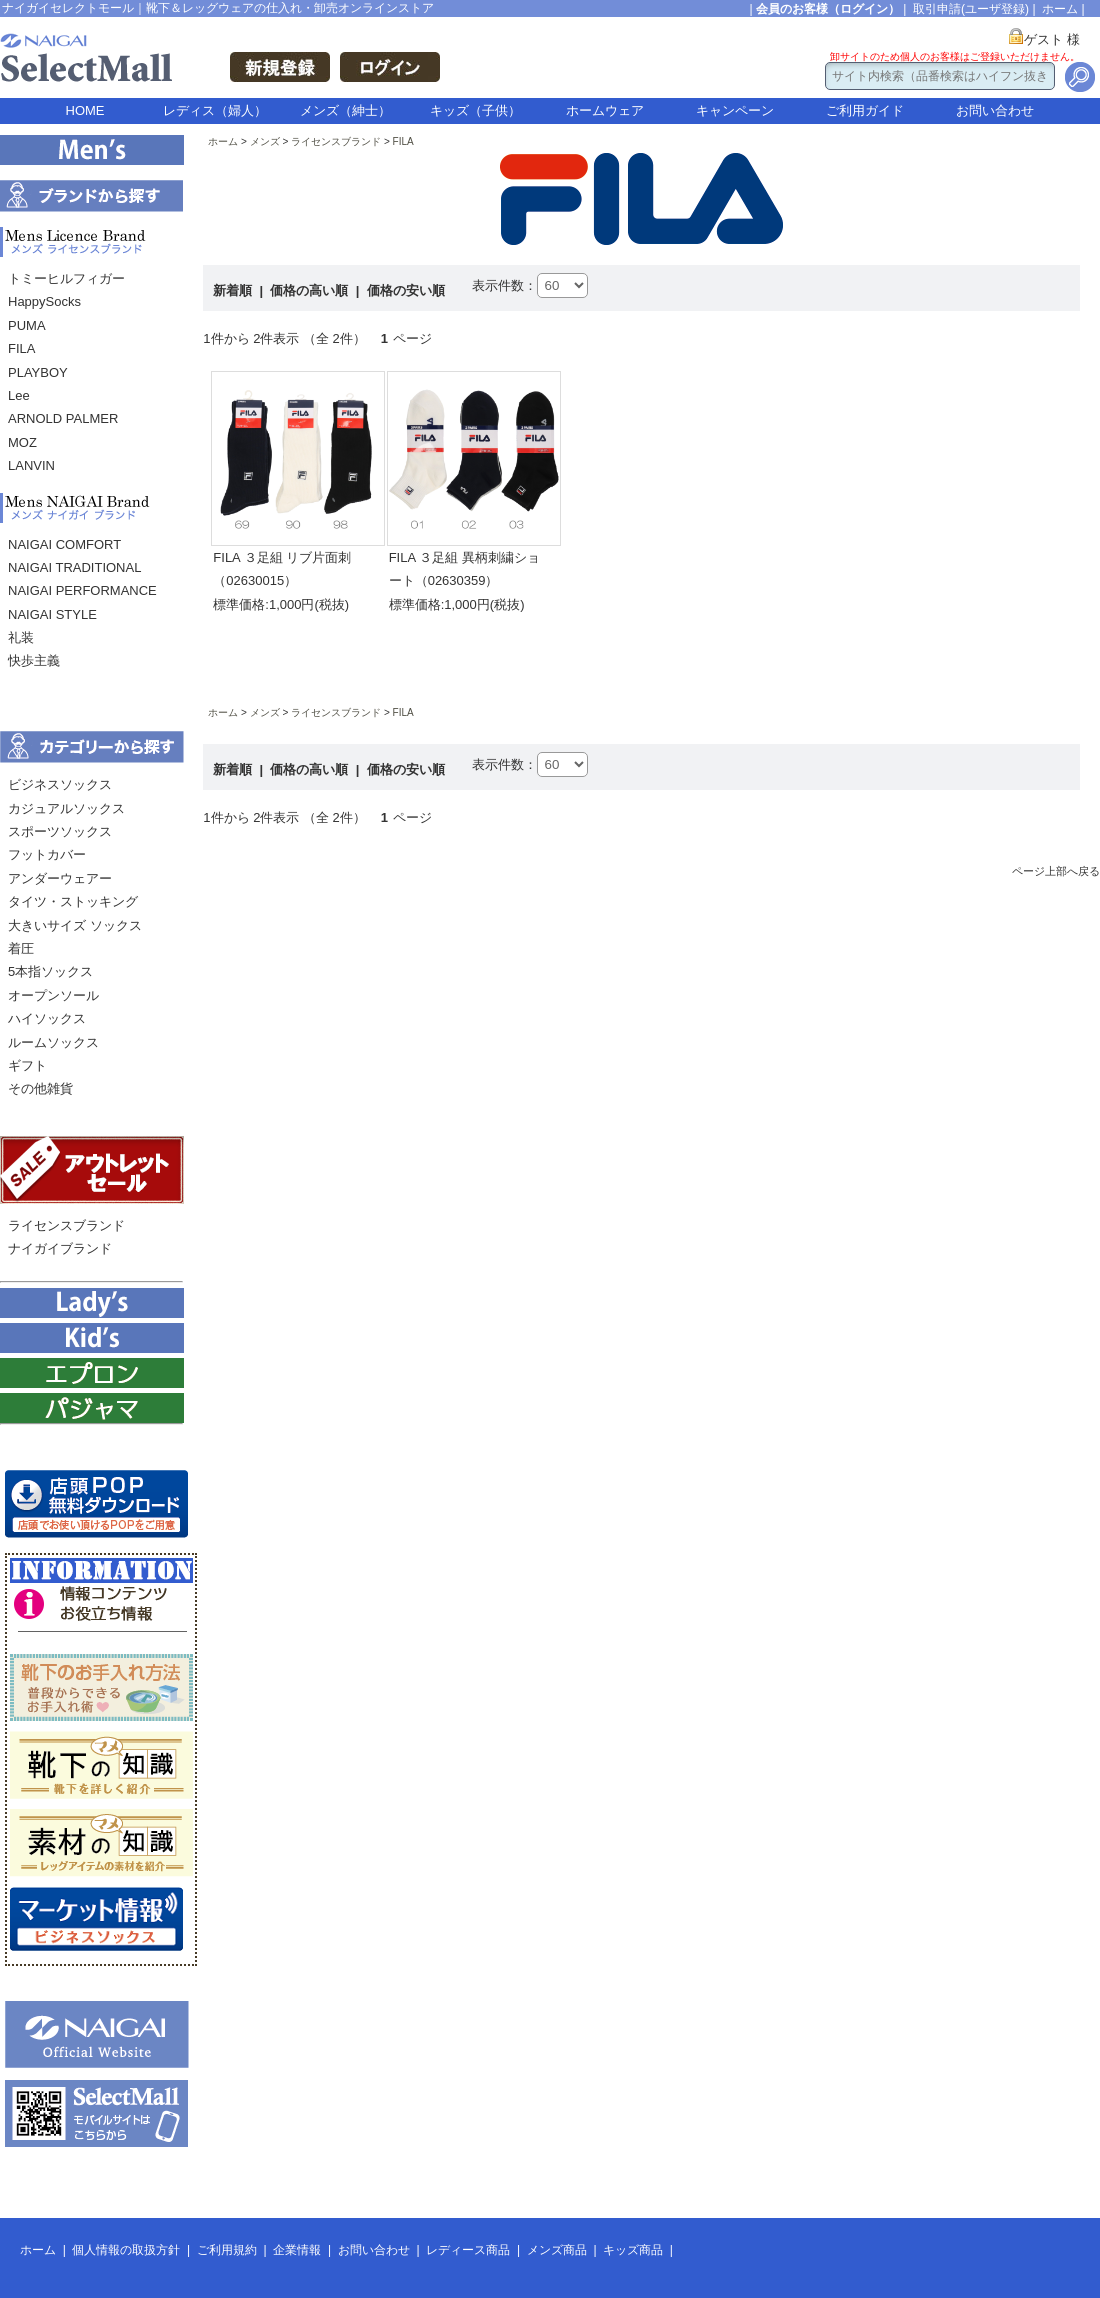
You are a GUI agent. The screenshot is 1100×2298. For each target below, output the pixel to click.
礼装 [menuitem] (21, 637)
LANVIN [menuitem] (31, 465)
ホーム (1060, 9)
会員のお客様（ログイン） (828, 9)
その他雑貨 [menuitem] (40, 1088)
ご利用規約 (227, 2250)
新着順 (234, 290)
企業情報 (297, 2250)
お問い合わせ (995, 110)
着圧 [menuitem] (21, 948)
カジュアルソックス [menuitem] (66, 808)
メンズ (265, 141)
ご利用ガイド (865, 110)
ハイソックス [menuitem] (47, 1018)
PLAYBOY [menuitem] (38, 372)
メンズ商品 (557, 2250)
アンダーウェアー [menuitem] (60, 878)
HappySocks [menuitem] (44, 301)
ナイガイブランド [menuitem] (60, 1248)
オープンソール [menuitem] (53, 995)
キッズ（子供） (475, 110)
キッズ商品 (633, 2250)
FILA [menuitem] (21, 348)
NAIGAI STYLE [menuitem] (52, 614)
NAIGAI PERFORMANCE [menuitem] (82, 590)
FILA (403, 141)
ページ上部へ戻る (1056, 871)
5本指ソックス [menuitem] (50, 971)
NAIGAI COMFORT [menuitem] (64, 544)
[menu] (91, 377)
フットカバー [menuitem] (47, 854)
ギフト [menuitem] (27, 1065)
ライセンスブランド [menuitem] (66, 1225)
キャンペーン (735, 110)
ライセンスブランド (336, 141)
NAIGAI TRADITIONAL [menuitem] (74, 567)
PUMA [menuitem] (27, 325)
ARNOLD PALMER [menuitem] (63, 418)
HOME (85, 110)
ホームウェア (605, 110)
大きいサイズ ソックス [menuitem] (75, 925)
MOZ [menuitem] (22, 442)
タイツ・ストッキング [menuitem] (73, 901)
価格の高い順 (311, 290)
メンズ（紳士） (345, 110)
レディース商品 (468, 2250)
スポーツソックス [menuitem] (60, 831)
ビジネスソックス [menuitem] (60, 784)
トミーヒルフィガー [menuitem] (66, 278)
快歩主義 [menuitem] (34, 660)
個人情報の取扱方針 (126, 2250)
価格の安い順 (406, 290)
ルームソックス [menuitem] (53, 1042)
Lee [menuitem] (19, 395)
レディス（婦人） (215, 110)
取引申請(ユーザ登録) (971, 9)
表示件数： (504, 285)
